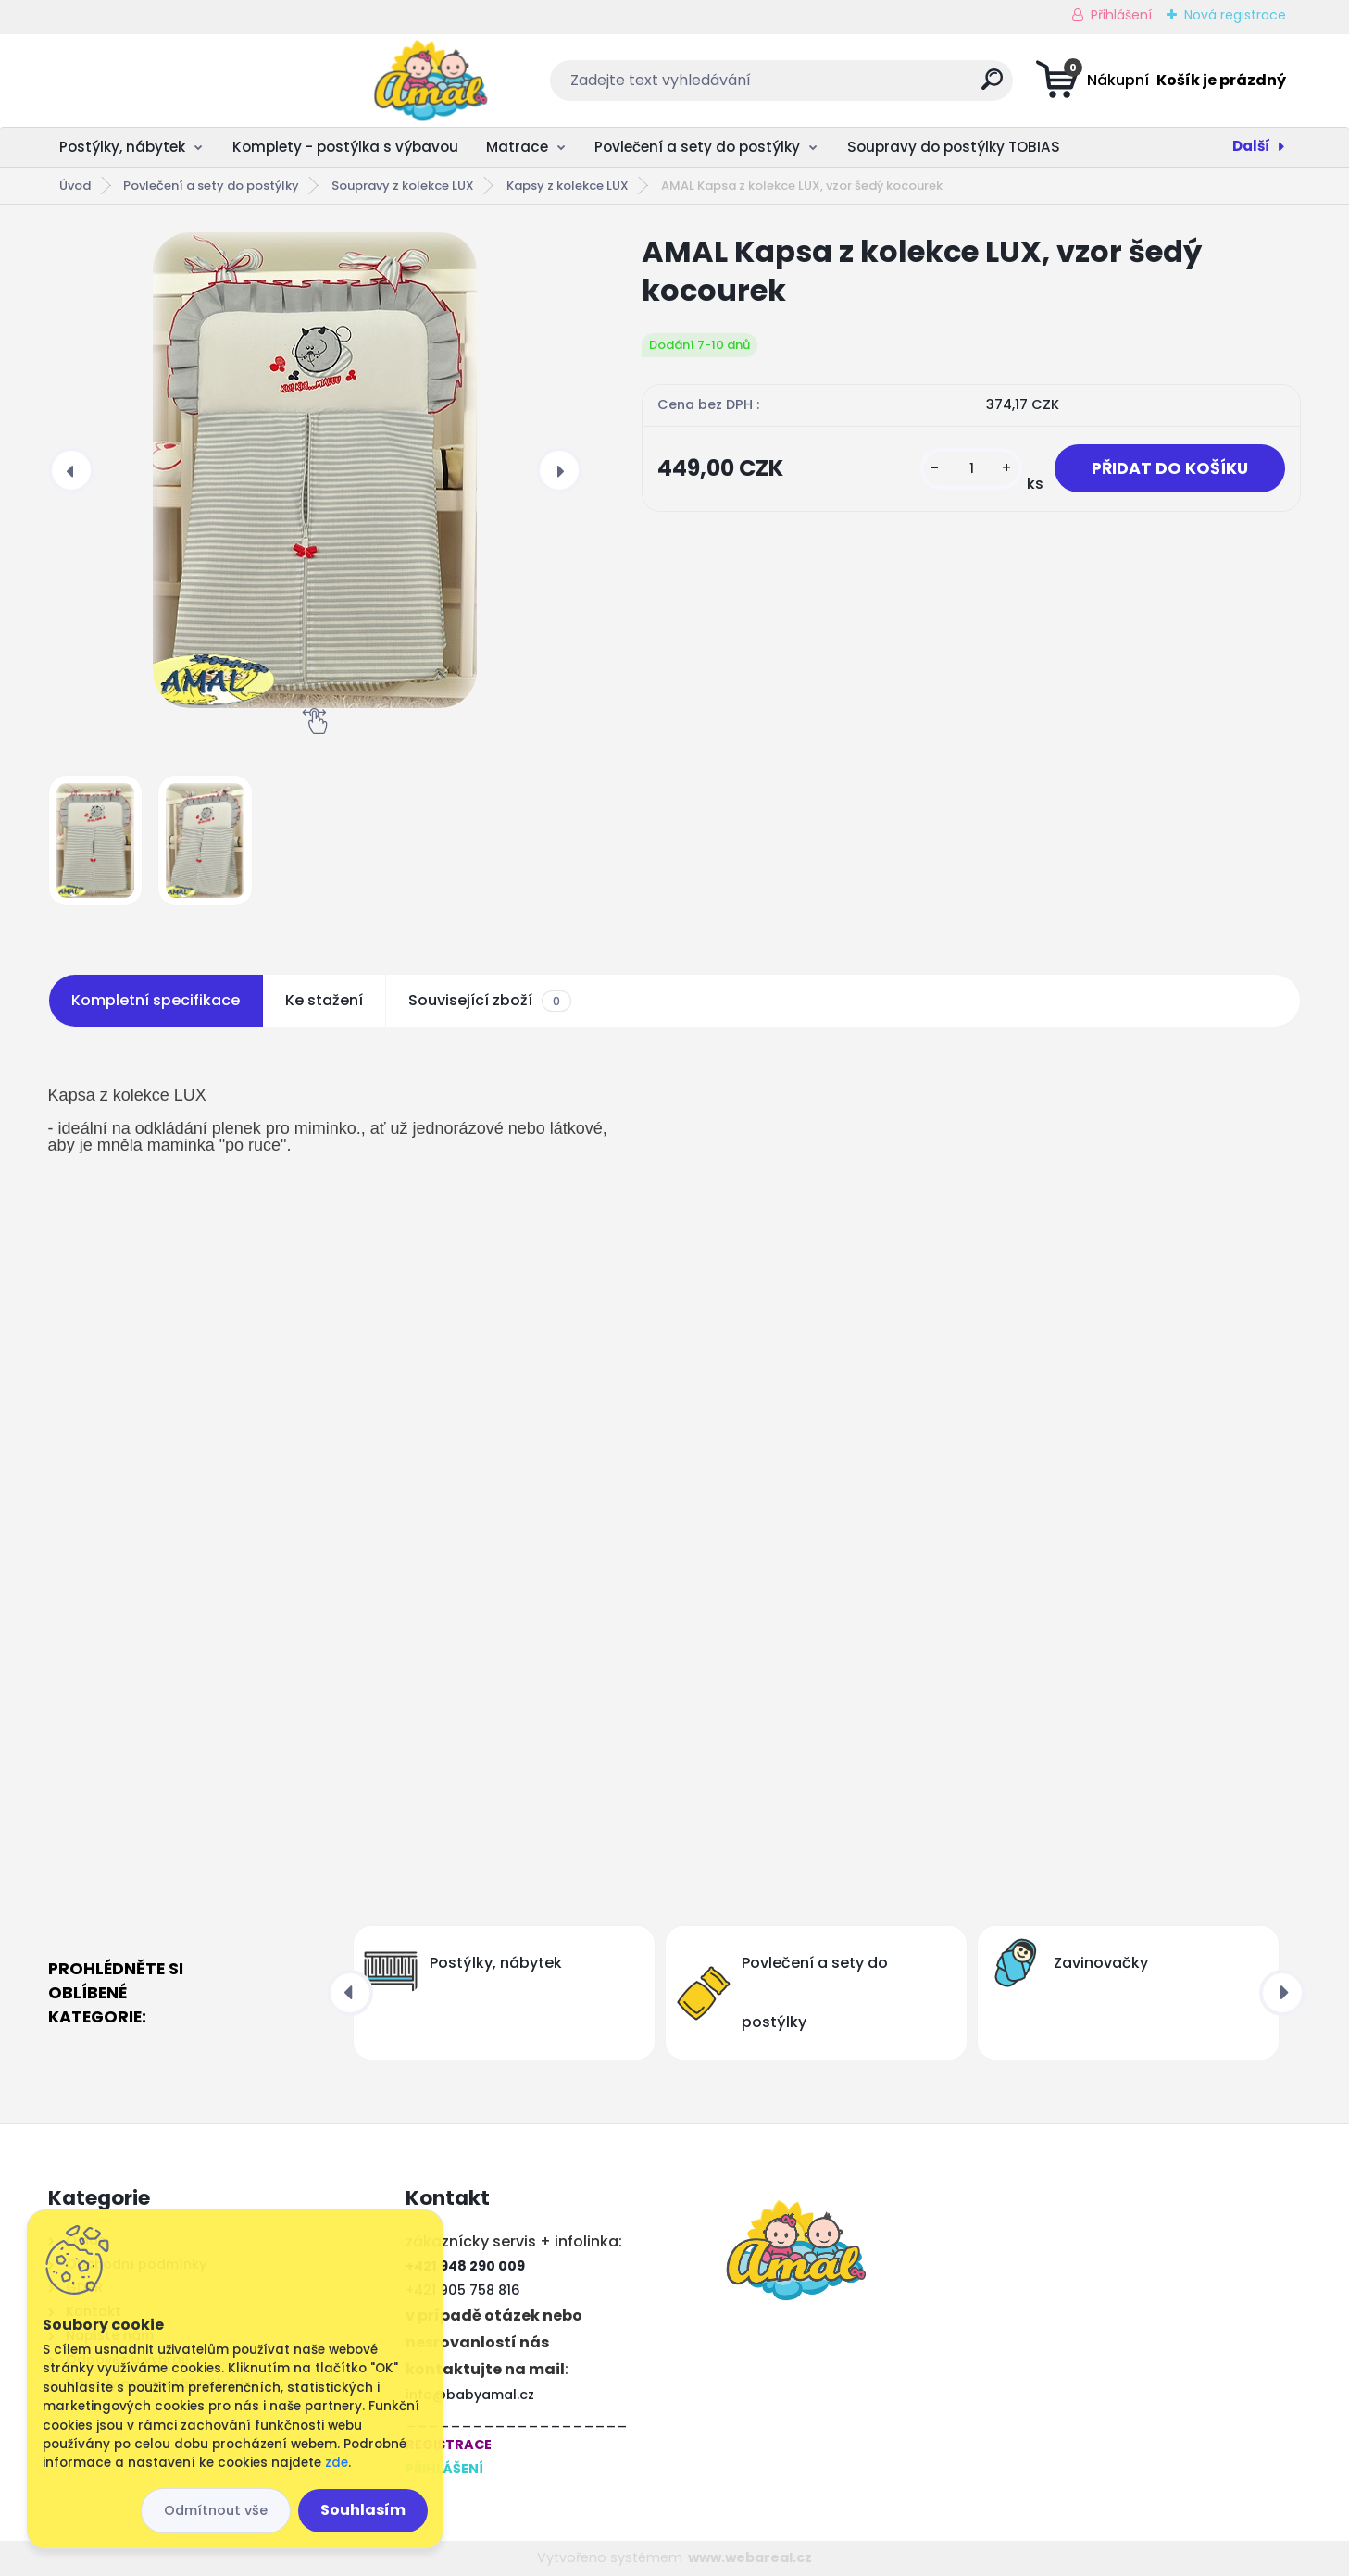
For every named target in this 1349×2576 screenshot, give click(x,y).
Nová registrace (1235, 15)
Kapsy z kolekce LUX (567, 185)
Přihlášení (1121, 15)
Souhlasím (363, 2509)
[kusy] (971, 469)
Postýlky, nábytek (122, 146)
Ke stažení (324, 1000)
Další (1251, 146)
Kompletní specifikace (155, 1000)
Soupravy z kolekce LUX (402, 185)
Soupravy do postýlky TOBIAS (953, 146)
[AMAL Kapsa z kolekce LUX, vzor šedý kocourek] (315, 470)
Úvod (75, 185)
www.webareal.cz (750, 2557)
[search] (858, 86)
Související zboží (489, 1000)
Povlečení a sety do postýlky (697, 146)
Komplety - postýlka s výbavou (345, 146)
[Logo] (161, 80)
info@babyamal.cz (470, 2394)
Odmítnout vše (216, 2510)
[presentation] (71, 470)
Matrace (517, 146)
